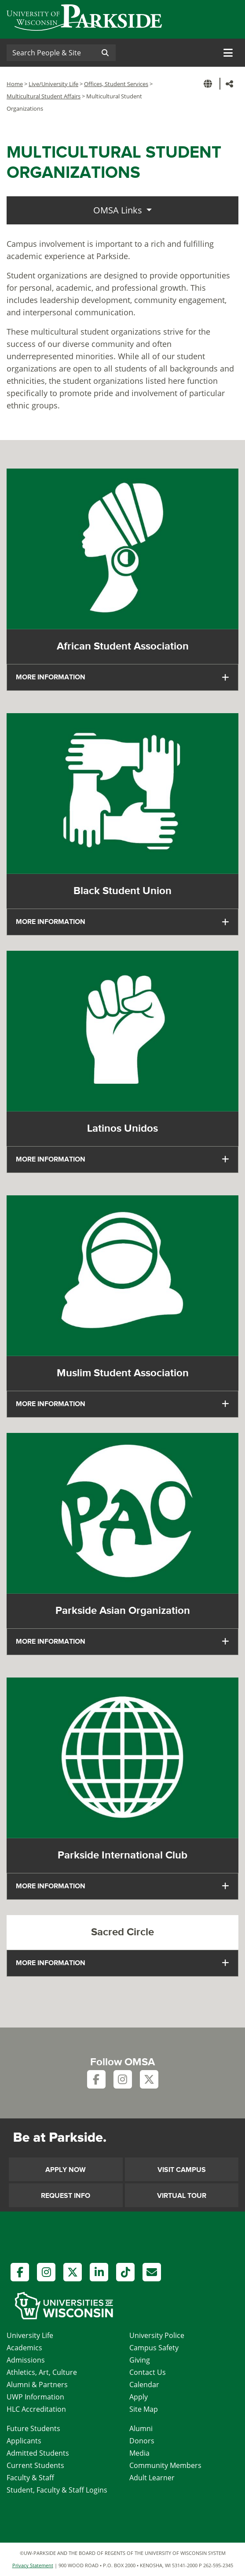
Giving (139, 2360)
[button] (209, 84)
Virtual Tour (181, 2195)
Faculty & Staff (30, 2477)
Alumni (141, 2428)
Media (139, 2453)
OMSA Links (118, 210)
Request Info (65, 2195)
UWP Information (35, 2397)
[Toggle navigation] (228, 52)
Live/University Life (53, 84)
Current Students (35, 2465)
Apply (138, 2397)
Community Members (165, 2465)
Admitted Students (38, 2453)
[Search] (51, 52)
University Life (30, 2335)
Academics (24, 2347)
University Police (156, 2335)
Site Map (143, 2409)
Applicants (24, 2441)
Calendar (144, 2384)
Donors (141, 2441)
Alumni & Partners (37, 2384)
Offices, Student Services (116, 84)
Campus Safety (154, 2347)
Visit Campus (181, 2169)
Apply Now (65, 2169)
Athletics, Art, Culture (42, 2372)
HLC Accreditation (36, 2409)
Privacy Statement (32, 2565)
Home (15, 84)
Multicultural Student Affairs (43, 96)
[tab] (122, 677)
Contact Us (147, 2372)
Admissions (26, 2360)
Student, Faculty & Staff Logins (57, 2490)
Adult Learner (152, 2477)
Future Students (33, 2428)
